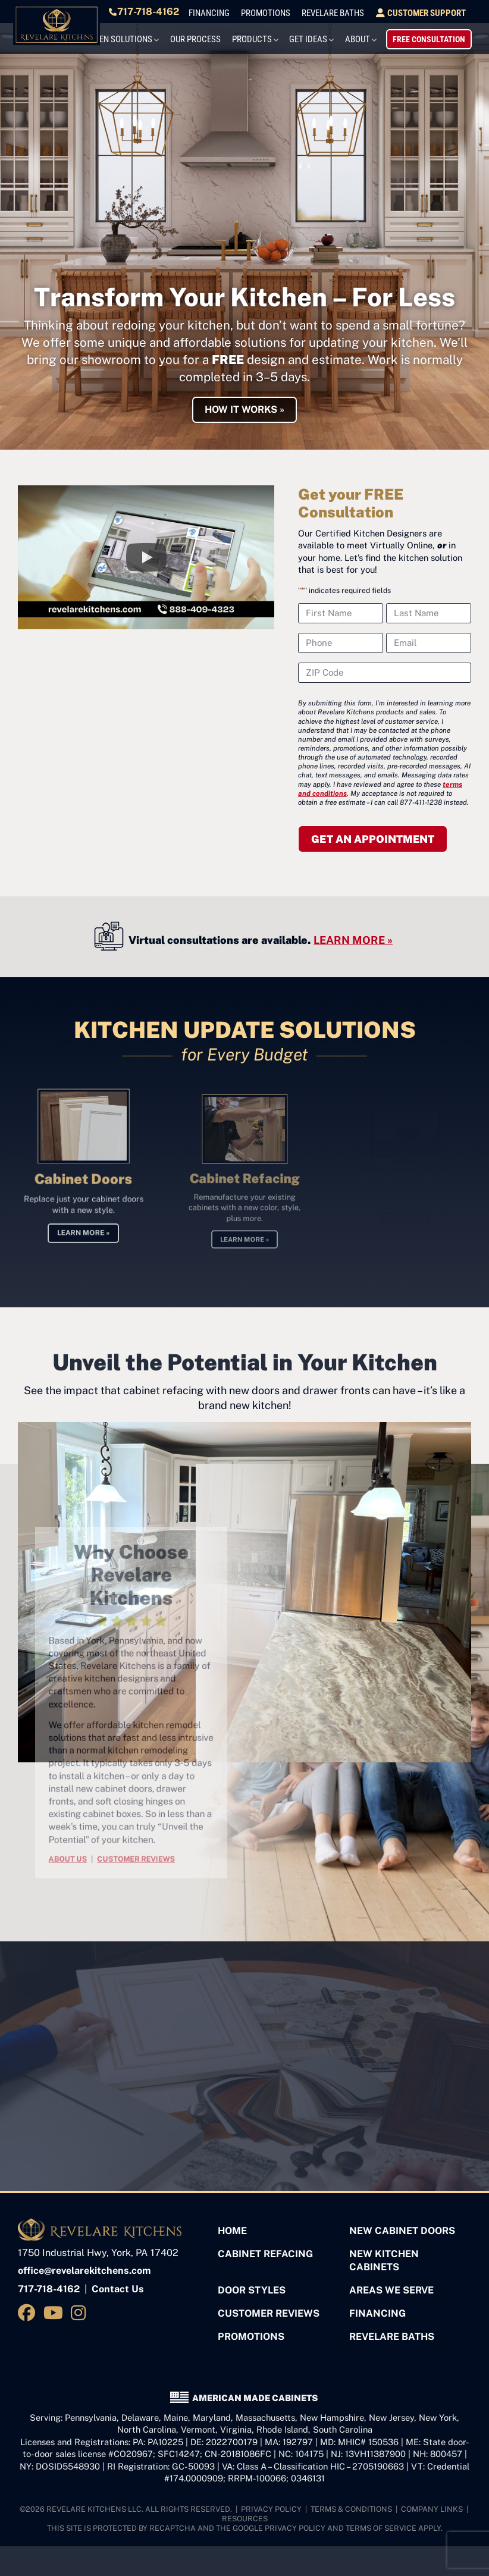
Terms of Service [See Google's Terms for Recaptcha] (381, 2523)
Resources (245, 2514)
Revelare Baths (352, 12)
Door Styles (252, 2286)
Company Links (432, 2504)
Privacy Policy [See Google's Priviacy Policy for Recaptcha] (295, 2523)
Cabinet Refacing (265, 2249)
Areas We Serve (391, 2286)
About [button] (372, 37)
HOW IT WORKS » (244, 405)
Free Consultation (435, 37)
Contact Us (118, 2285)
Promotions (294, 12)
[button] (146, 553)
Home (232, 2226)
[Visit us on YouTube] (55, 2308)
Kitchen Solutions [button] (151, 37)
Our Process (226, 37)
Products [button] (277, 37)
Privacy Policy (271, 2504)
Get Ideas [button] (328, 37)
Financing (245, 12)
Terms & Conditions (351, 2504)
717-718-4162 (182, 12)
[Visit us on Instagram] (80, 2308)
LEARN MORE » (353, 935)
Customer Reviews (268, 2309)
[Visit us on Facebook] (28, 2308)
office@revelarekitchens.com (84, 2266)
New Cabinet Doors (402, 2226)
